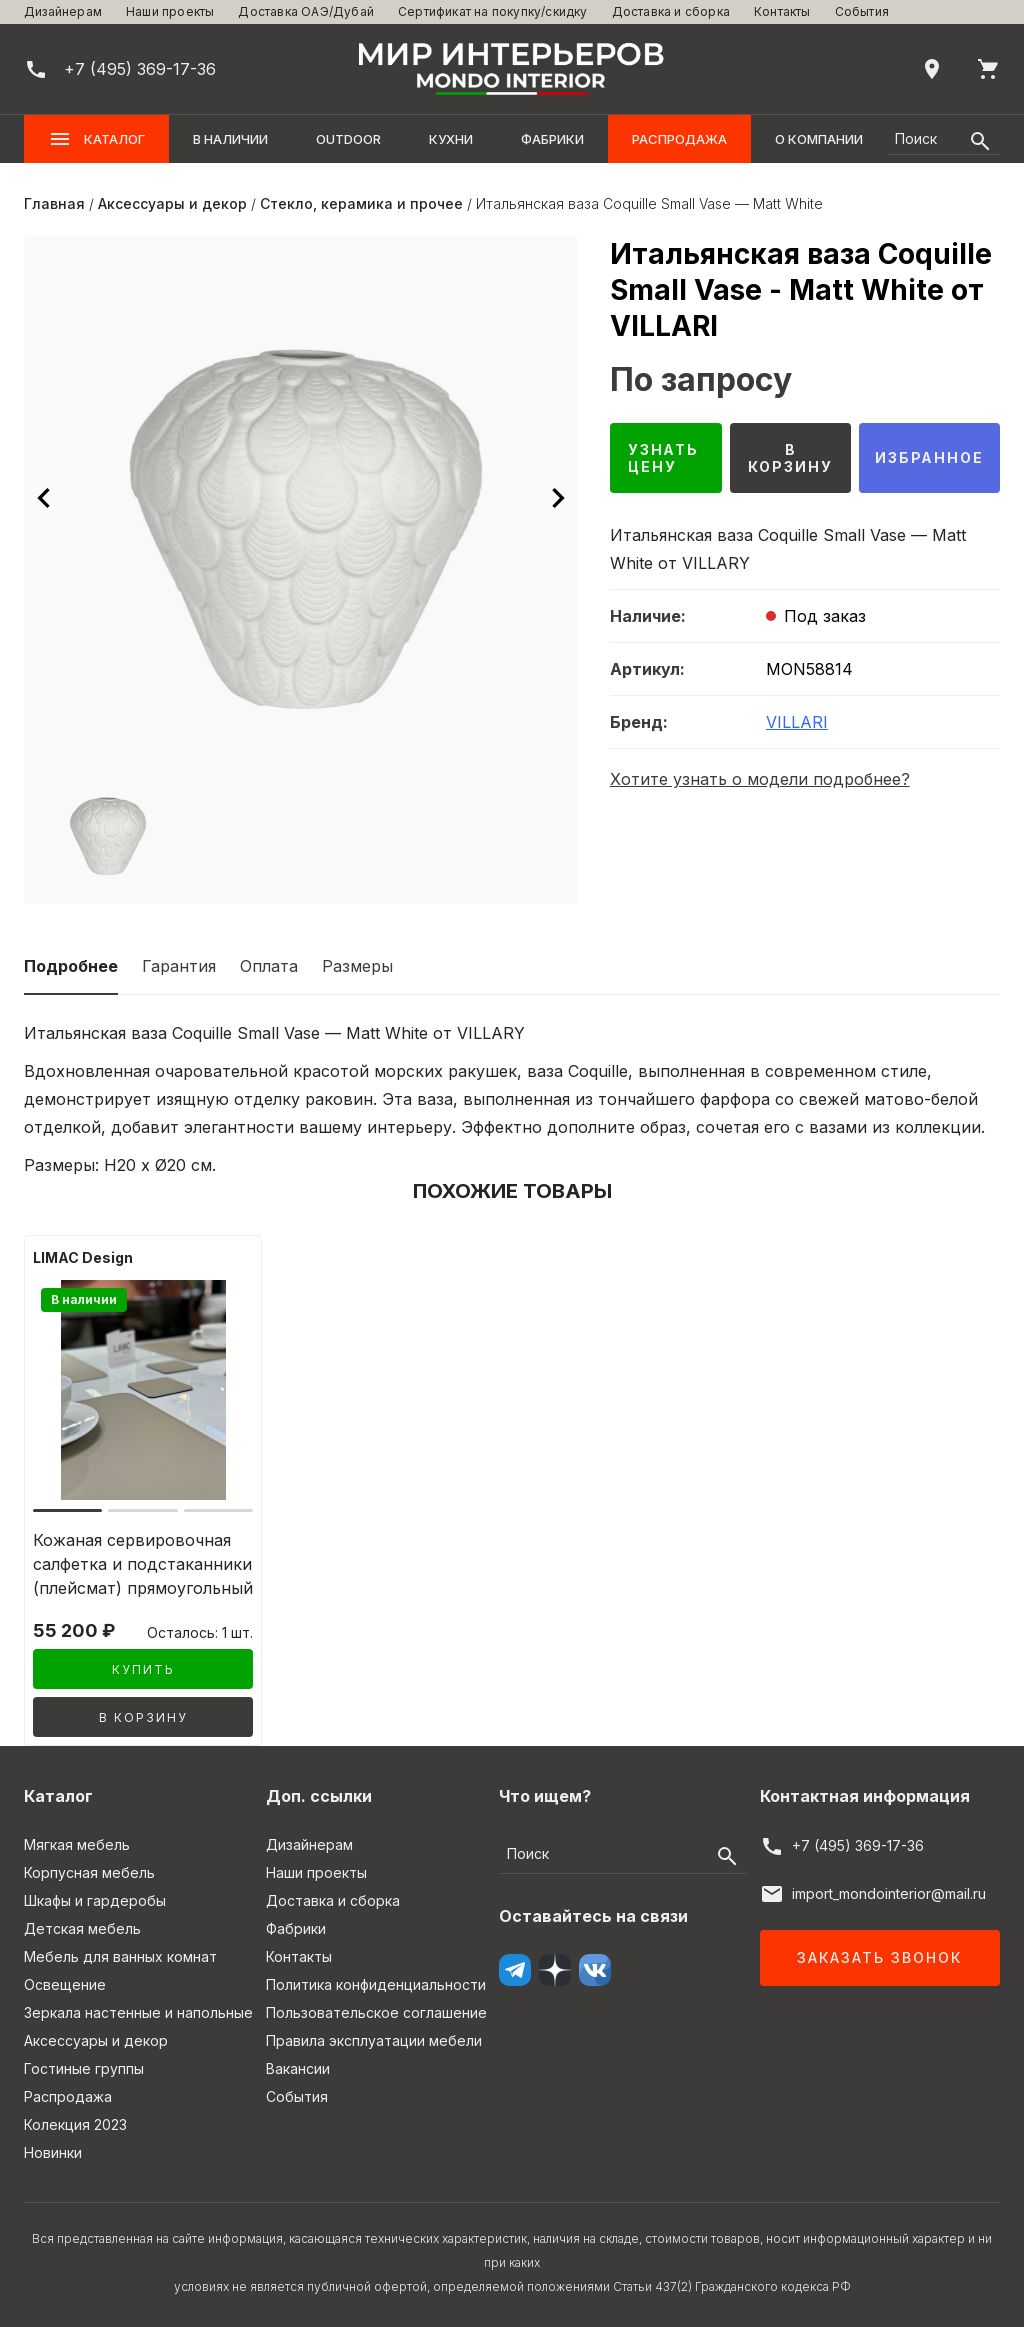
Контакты (782, 11)
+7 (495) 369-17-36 (858, 1845)
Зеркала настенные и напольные (138, 2012)
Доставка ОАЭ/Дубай (306, 11)
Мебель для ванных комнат (120, 1956)
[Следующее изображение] (558, 498)
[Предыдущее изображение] (44, 498)
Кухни (451, 139)
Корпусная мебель (89, 1872)
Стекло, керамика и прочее (361, 203)
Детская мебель (82, 1928)
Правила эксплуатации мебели (374, 2040)
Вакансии (298, 2068)
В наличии (230, 139)
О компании (819, 139)
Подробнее (71, 966)
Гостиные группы (84, 2068)
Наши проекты (170, 11)
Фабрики (552, 139)
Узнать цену (664, 458)
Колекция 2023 (75, 2124)
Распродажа (679, 139)
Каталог (96, 139)
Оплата (269, 966)
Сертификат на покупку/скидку (493, 11)
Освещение (65, 1984)
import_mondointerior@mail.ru (889, 1893)
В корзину (789, 458)
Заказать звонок (879, 1957)
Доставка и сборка (671, 11)
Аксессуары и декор (172, 203)
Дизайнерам (63, 11)
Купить (143, 1669)
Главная (54, 203)
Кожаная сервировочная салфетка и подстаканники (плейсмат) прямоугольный (143, 1564)
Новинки (53, 2152)
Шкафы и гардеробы (95, 1900)
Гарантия (179, 966)
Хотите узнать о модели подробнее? (760, 779)
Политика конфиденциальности (376, 1984)
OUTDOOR (348, 139)
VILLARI (797, 722)
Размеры (357, 966)
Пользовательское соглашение (376, 2012)
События (862, 11)
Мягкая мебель (77, 1844)
